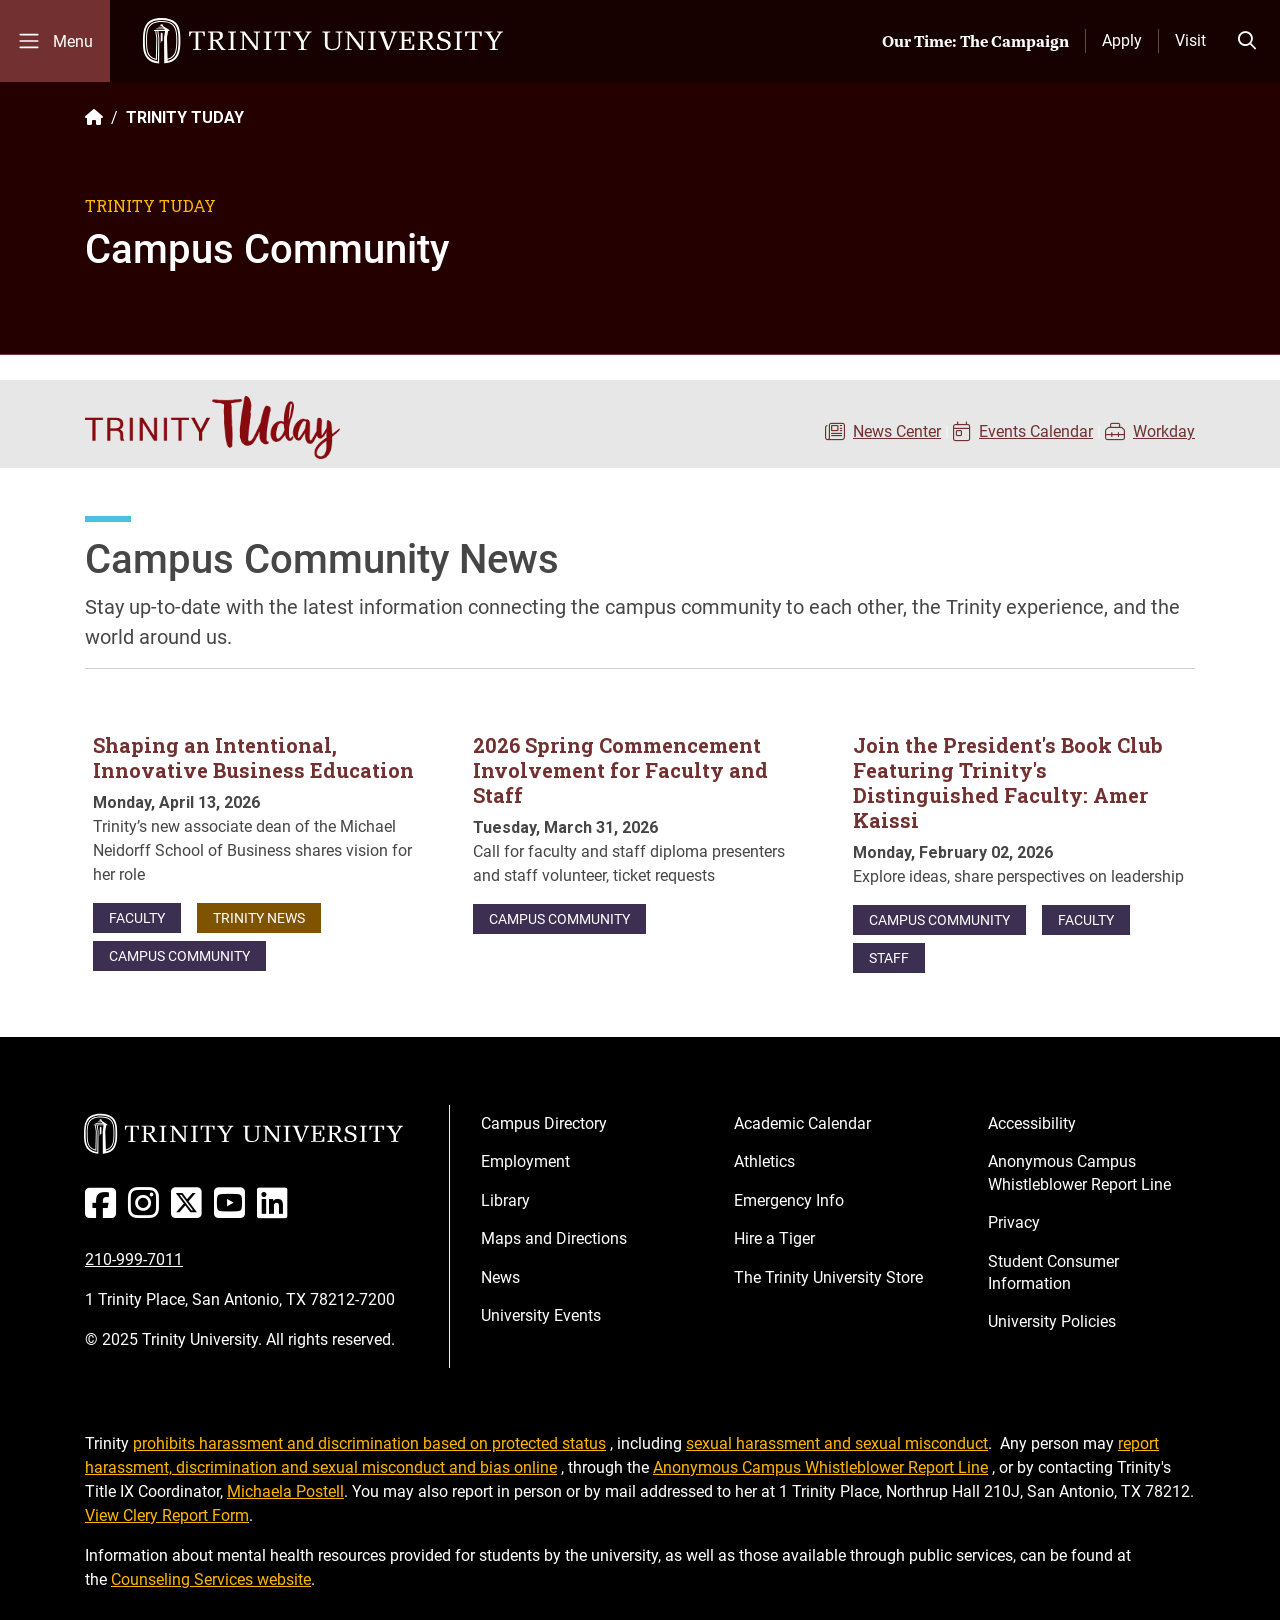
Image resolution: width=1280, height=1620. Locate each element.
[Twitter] (190, 1210)
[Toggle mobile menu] (55, 41)
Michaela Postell (285, 1491)
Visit (1190, 40)
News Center (897, 431)
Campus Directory (544, 1123)
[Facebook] (104, 1210)
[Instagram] (147, 1210)
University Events (541, 1315)
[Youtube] (233, 1210)
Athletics (764, 1161)
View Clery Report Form (167, 1515)
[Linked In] (276, 1210)
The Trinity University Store (828, 1277)
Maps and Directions (554, 1238)
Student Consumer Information (1053, 1272)
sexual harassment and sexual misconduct (837, 1443)
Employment (525, 1161)
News (500, 1277)
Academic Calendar (802, 1123)
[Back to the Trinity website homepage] (94, 117)
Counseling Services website (211, 1579)
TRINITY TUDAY (185, 117)
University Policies (1052, 1321)
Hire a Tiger (774, 1238)
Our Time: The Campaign (975, 41)
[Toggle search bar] (1247, 41)
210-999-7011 (134, 1259)
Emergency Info (789, 1200)
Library (505, 1200)
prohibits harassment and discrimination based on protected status (369, 1443)
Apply (1122, 40)
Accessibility (1032, 1123)
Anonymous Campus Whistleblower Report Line (1079, 1172)
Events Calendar (1036, 431)
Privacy (1014, 1222)
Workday (1164, 431)
